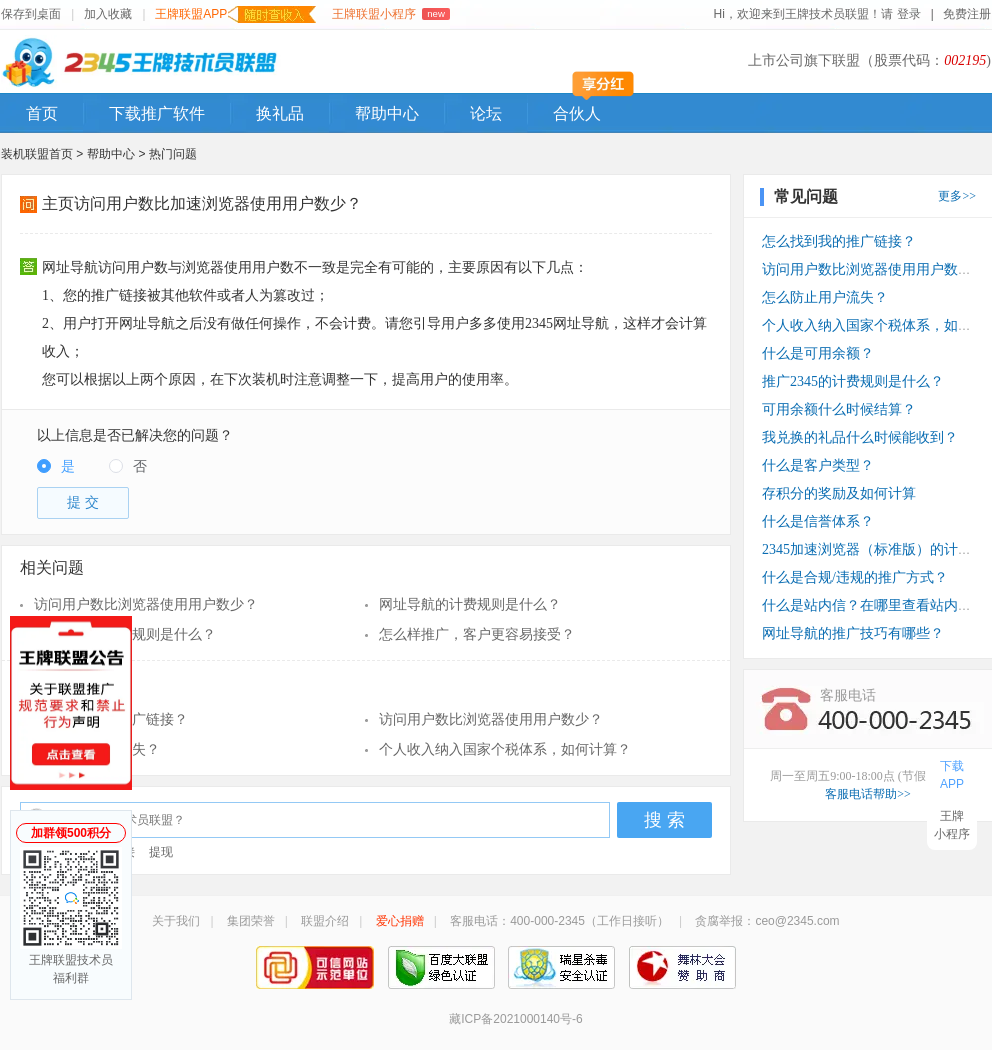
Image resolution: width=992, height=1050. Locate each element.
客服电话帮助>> (868, 794)
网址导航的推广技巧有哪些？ (853, 633)
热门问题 (173, 154)
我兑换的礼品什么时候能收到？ (860, 437)
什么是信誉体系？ (818, 521)
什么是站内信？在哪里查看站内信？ (874, 605)
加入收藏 (108, 14)
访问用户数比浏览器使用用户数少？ (146, 604)
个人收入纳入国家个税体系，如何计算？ (505, 749)
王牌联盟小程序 (390, 14)
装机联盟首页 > (42, 154)
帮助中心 (387, 113)
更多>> (957, 196)
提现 (161, 852)
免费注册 (967, 14)
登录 (909, 14)
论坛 (486, 113)
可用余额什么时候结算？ (839, 409)
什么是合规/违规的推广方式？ (855, 577)
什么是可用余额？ (818, 353)
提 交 (83, 502)
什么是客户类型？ (818, 465)
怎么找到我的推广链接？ (111, 719)
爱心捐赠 (400, 921)
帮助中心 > (118, 154)
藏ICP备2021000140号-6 (515, 1019)
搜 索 (664, 820)
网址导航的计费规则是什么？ (470, 604)
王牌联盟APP (235, 14)
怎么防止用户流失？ (97, 749)
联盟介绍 (325, 921)
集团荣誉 (251, 921)
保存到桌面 (31, 14)
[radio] (56, 467)
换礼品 (280, 113)
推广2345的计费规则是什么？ (125, 634)
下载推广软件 (157, 113)
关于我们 (176, 921)
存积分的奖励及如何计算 (839, 493)
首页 (42, 113)
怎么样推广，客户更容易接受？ (477, 634)
